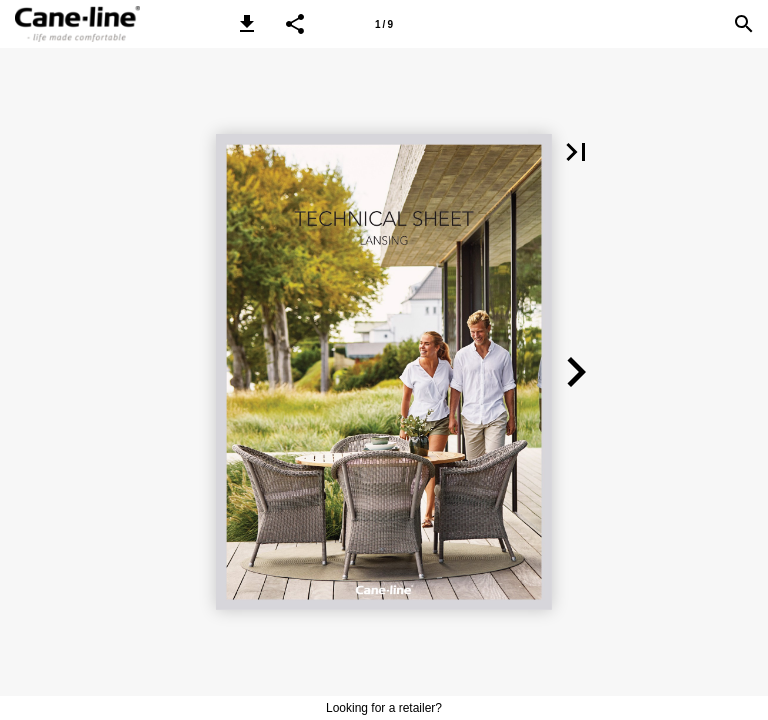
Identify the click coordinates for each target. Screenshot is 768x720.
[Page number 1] (384, 24)
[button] (247, 24)
